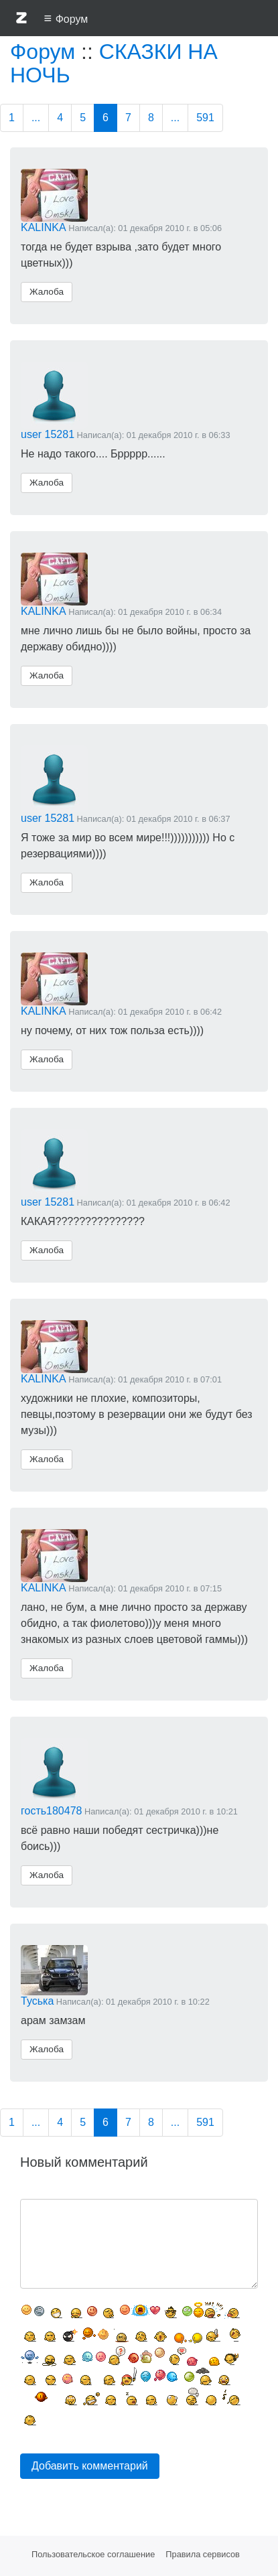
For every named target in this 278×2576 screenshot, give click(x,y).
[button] (21, 20)
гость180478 (51, 1810)
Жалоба (46, 292)
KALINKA (43, 227)
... (35, 117)
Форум (42, 52)
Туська (37, 2001)
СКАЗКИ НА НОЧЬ (114, 63)
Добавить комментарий (89, 2466)
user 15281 (47, 434)
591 (205, 117)
